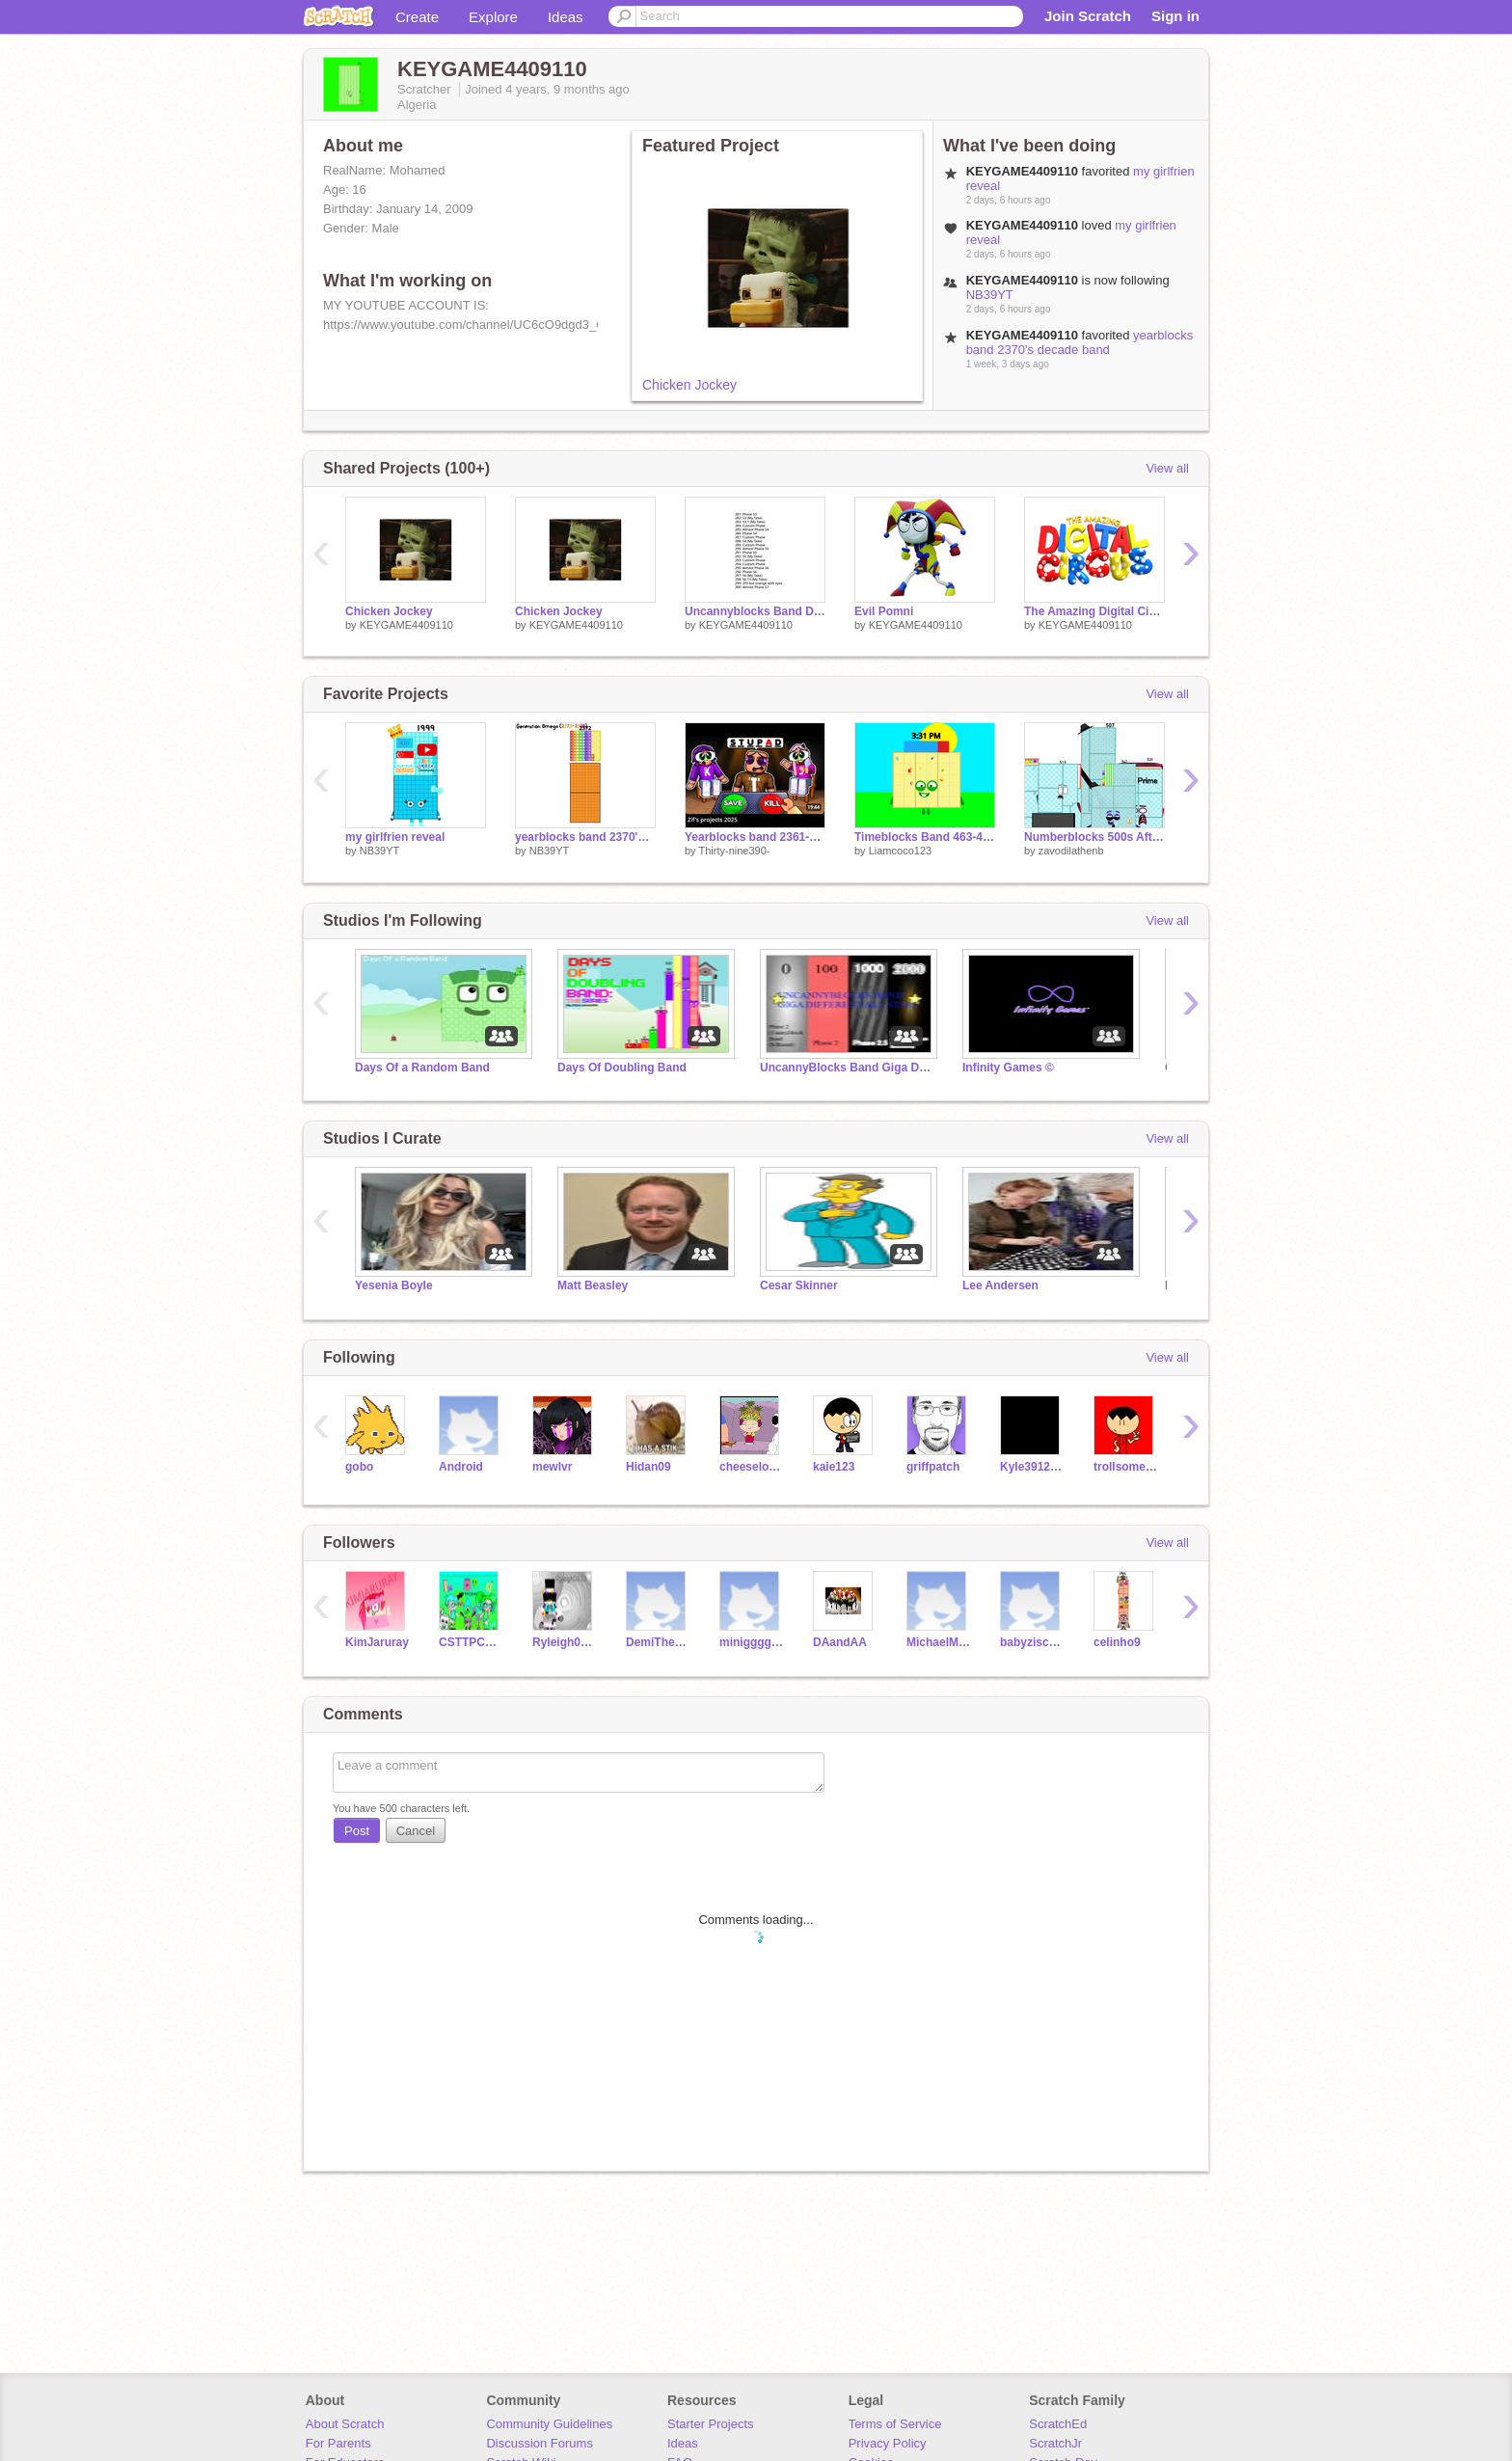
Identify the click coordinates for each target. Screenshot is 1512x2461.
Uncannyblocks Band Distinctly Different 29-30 (755, 611)
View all (1167, 468)
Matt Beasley (592, 1285)
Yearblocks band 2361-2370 (755, 837)
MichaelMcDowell (938, 1642)
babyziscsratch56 (1032, 1642)
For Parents (338, 2443)
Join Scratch (1087, 16)
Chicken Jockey (689, 384)
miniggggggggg (751, 1642)
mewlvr (552, 1467)
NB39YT (989, 294)
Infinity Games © (1008, 1067)
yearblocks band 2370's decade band (1080, 342)
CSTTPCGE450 (471, 1642)
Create (417, 17)
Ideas (565, 17)
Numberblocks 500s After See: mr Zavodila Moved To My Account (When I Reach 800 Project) (1094, 837)
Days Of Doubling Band (622, 1067)
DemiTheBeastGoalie (658, 1642)
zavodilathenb (1071, 850)
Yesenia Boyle (394, 1285)
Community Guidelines (549, 2424)
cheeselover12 (751, 1467)
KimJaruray (377, 1642)
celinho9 (1117, 1642)
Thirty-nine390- (734, 850)
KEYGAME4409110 (406, 625)
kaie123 (833, 1467)
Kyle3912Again (1032, 1467)
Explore (493, 17)
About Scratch (345, 2424)
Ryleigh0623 (564, 1642)
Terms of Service (895, 2424)
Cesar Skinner (799, 1285)
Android (461, 1467)
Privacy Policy (888, 2443)
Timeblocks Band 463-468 (924, 837)
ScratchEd (1058, 2424)
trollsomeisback (1126, 1467)
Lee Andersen (1000, 1285)
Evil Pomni (883, 611)
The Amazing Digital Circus (1094, 611)
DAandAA (840, 1642)
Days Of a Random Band (422, 1067)
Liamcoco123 (900, 850)
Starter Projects (710, 2424)
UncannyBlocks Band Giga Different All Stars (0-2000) (846, 1067)
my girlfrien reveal (395, 837)
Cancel (415, 1831)
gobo (359, 1467)
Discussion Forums (539, 2443)
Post (356, 1831)
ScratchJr (1055, 2443)
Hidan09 (648, 1467)
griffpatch (932, 1467)
